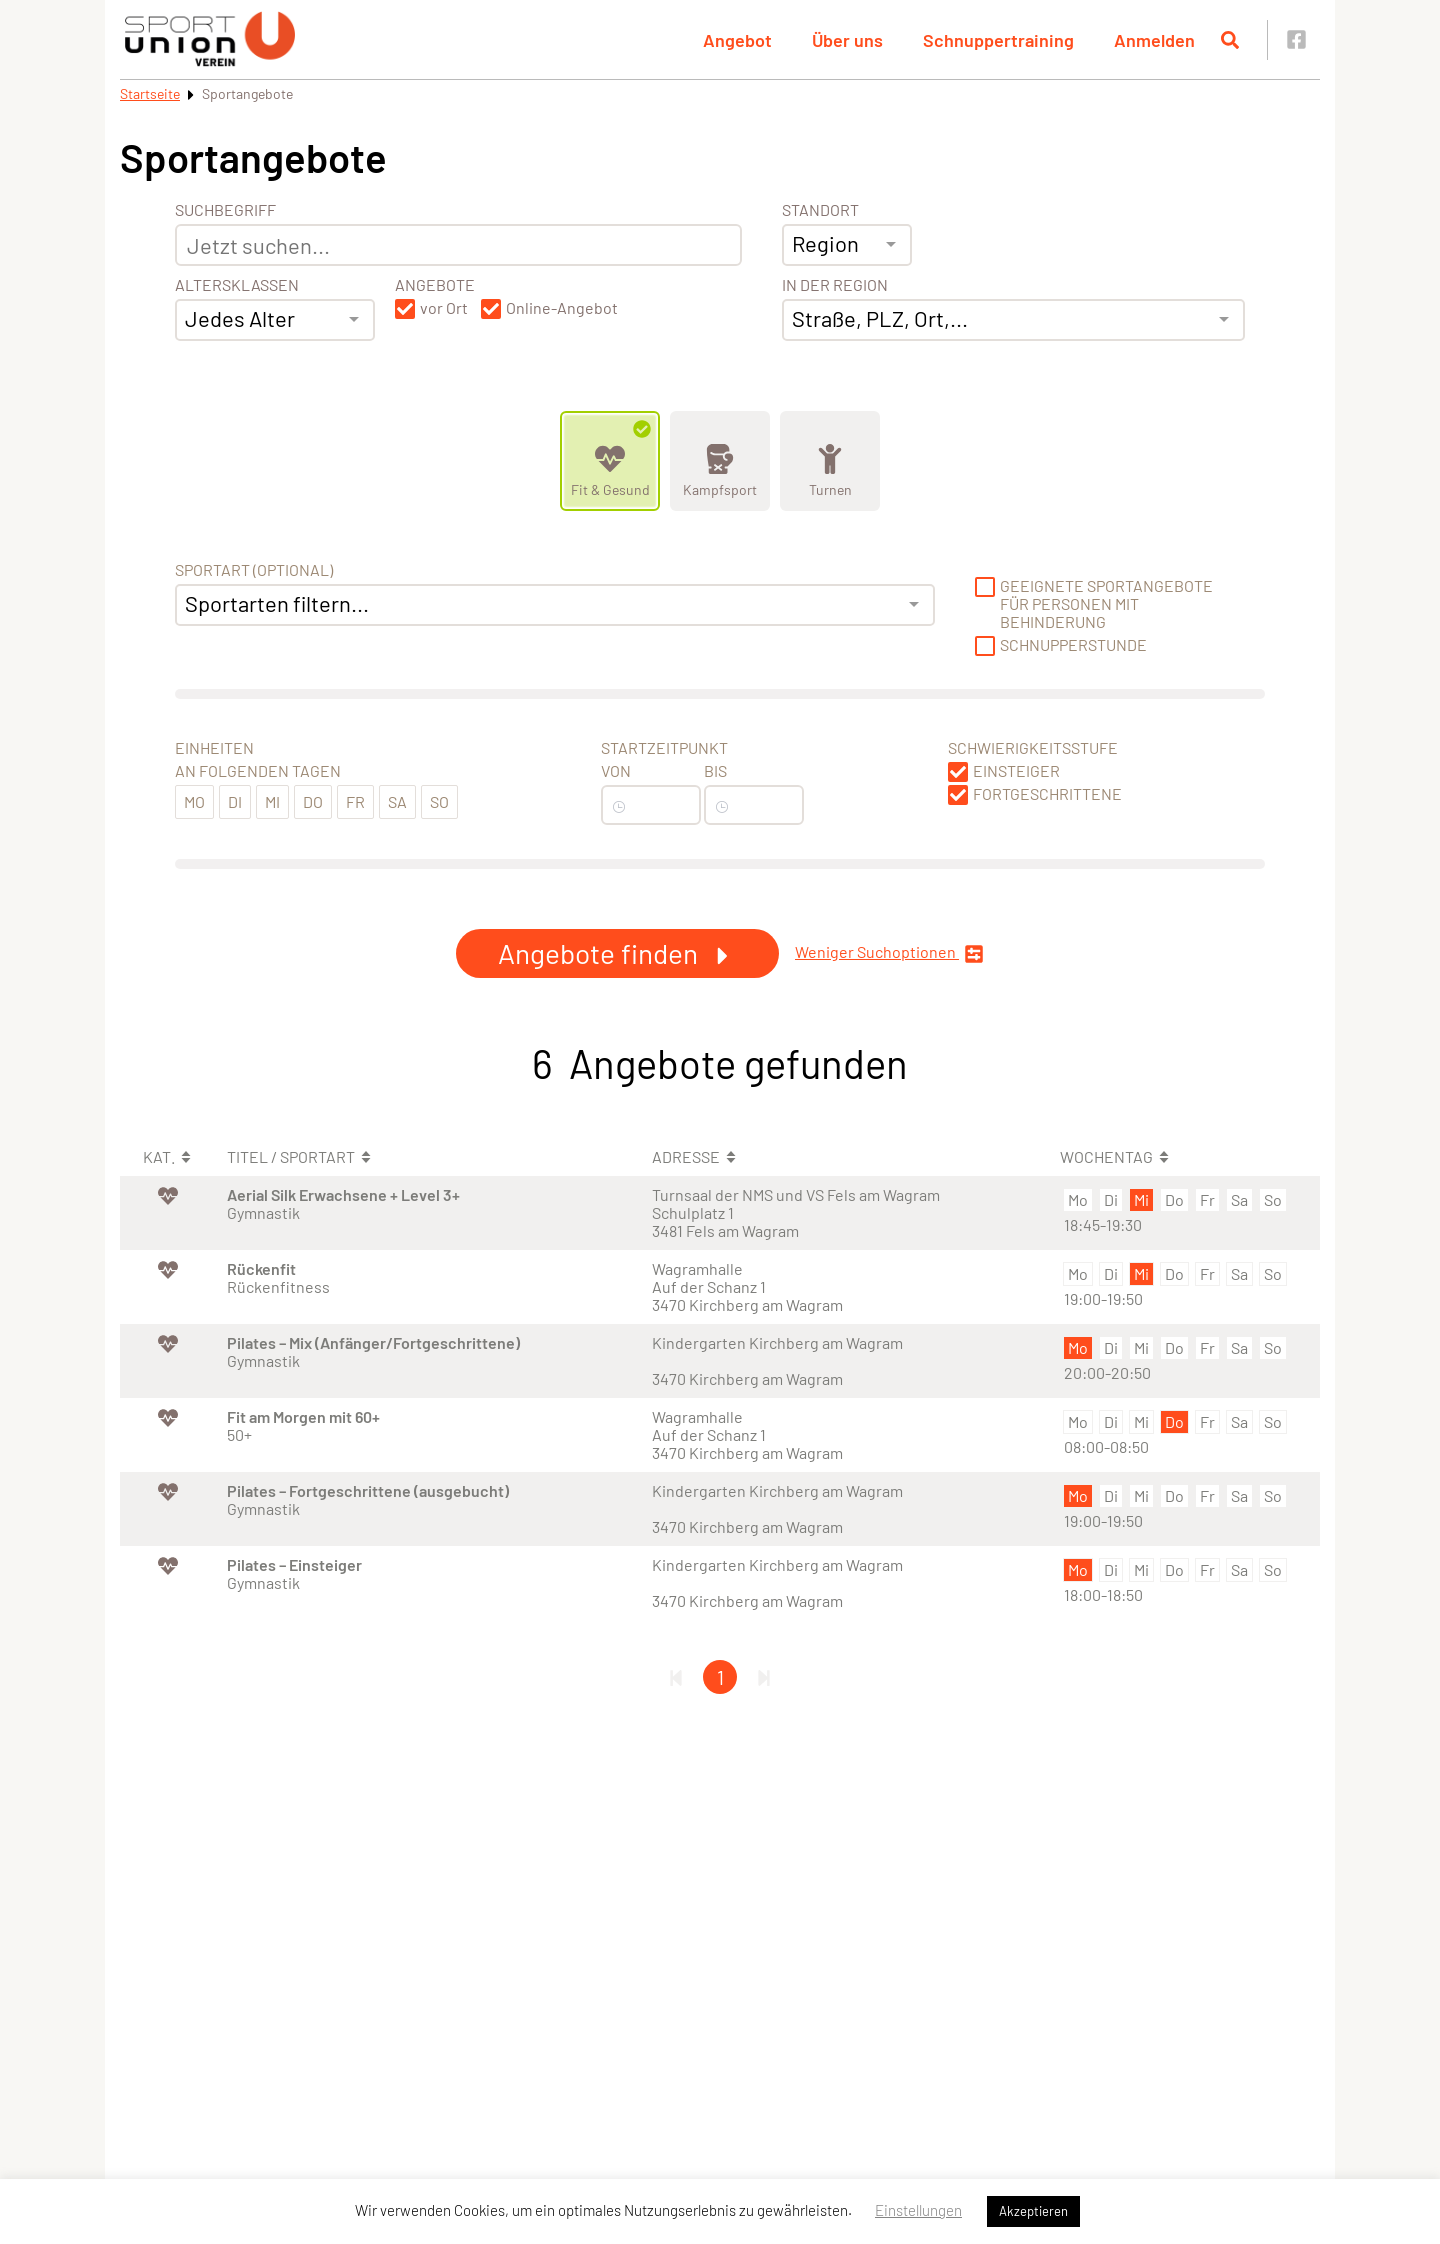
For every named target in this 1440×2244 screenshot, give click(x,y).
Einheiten (214, 748)
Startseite (150, 93)
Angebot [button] (737, 40)
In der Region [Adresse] (835, 285)
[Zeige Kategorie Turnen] (830, 461)
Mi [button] (272, 801)
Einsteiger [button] (1016, 771)
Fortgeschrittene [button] (1047, 794)
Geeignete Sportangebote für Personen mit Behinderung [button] (1106, 604)
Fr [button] (355, 801)
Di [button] (235, 801)
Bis (715, 771)
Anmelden (1154, 40)
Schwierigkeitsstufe (1033, 748)
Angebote (435, 285)
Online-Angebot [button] (562, 308)
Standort (820, 210)
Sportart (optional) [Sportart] (254, 570)
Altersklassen (237, 285)
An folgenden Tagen (258, 771)
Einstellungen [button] (918, 2210)
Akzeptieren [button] (1033, 2211)
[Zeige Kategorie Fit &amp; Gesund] (610, 461)
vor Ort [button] (444, 308)
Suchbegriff (225, 210)
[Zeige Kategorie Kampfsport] (720, 461)
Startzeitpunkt (664, 748)
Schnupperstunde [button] (1073, 645)
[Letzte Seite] (764, 1677)
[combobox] (275, 320)
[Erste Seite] (676, 1677)
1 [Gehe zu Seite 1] (720, 1677)
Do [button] (313, 801)
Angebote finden (617, 953)
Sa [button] (397, 801)
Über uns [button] (847, 40)
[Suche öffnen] (1230, 40)
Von (616, 771)
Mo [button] (194, 801)
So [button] (439, 801)
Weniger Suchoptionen (889, 953)
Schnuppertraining (998, 40)
